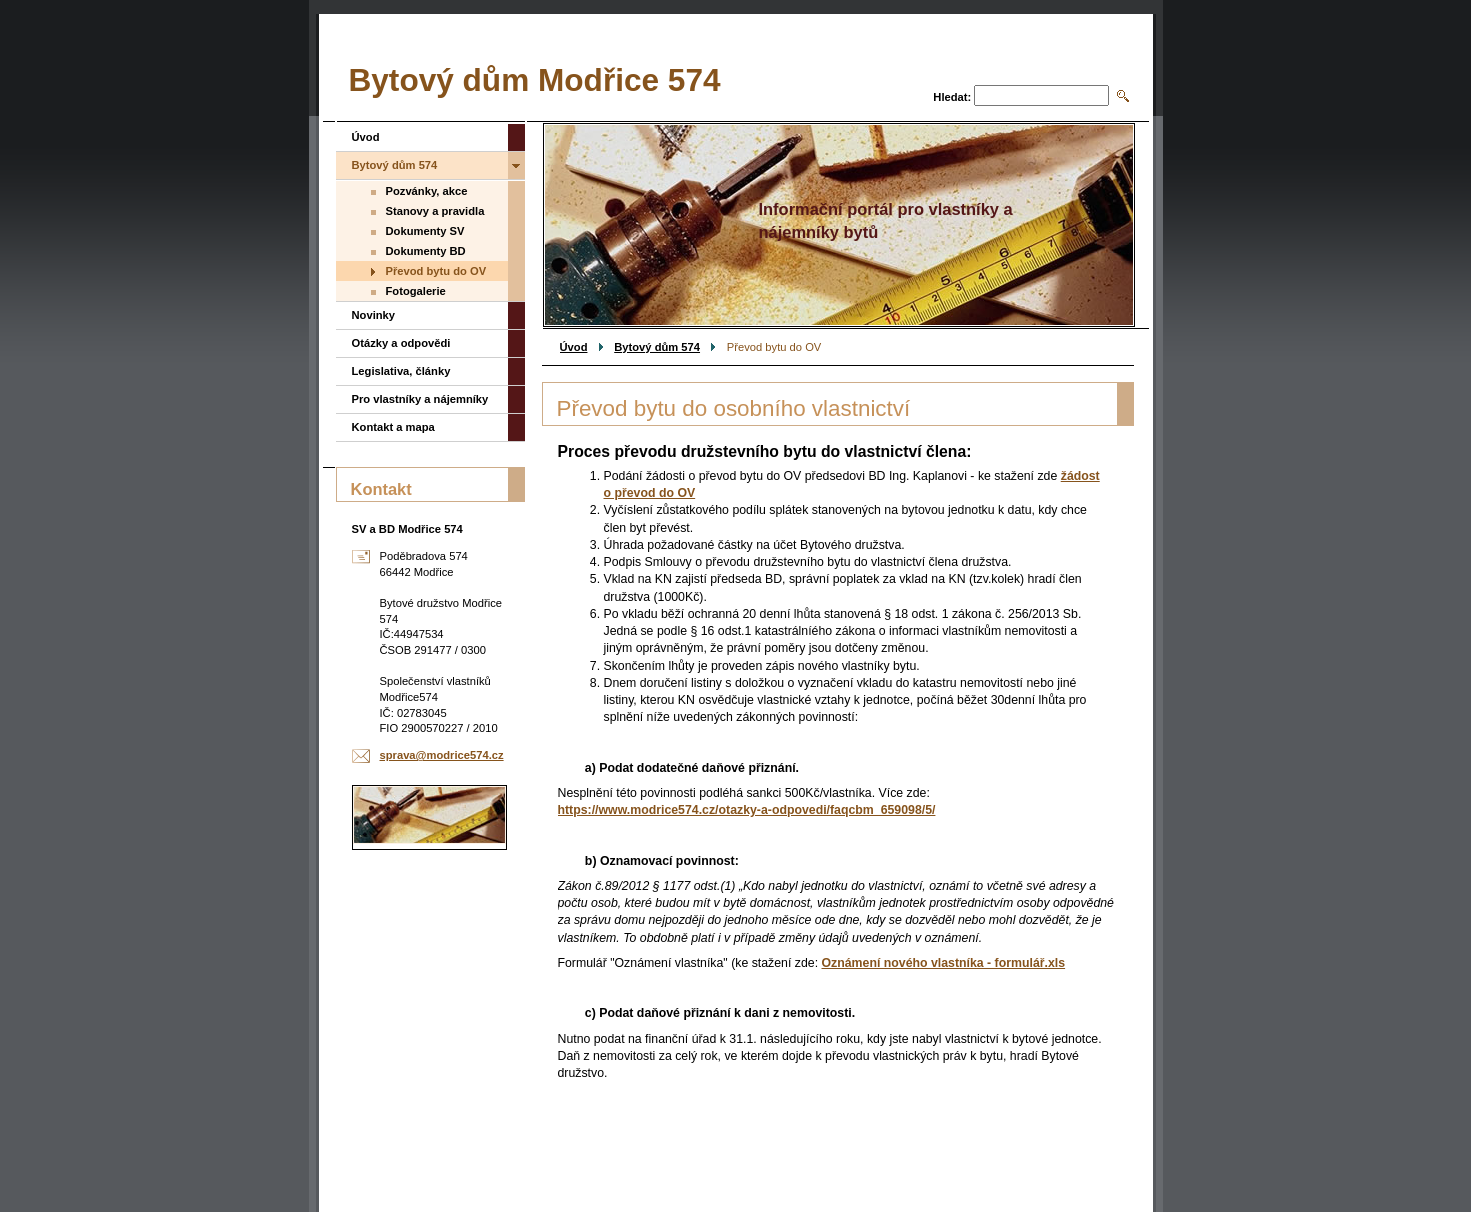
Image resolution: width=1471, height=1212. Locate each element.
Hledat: (952, 97)
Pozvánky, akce (427, 191)
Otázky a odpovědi (401, 343)
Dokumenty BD (426, 251)
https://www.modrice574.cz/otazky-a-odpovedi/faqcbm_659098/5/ (747, 810)
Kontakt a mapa (393, 427)
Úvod (574, 347)
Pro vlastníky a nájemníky (420, 399)
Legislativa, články (401, 371)
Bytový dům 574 (657, 347)
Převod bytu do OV (436, 271)
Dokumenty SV (425, 231)
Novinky (374, 315)
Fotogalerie (416, 291)
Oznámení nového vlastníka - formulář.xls (944, 963)
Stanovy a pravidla (435, 211)
